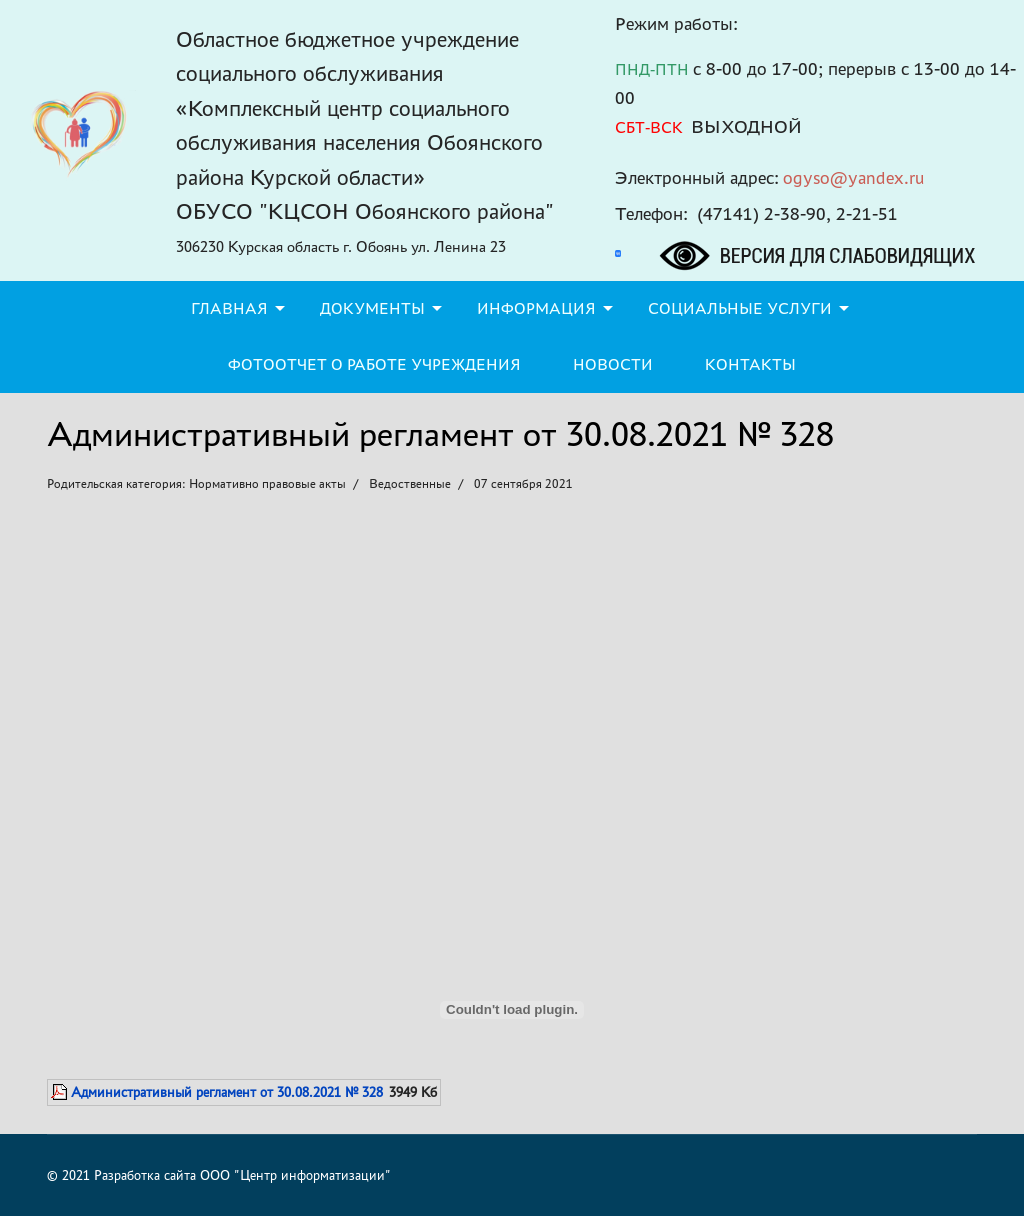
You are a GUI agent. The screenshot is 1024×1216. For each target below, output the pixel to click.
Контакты (750, 364)
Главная (229, 308)
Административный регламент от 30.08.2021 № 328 (227, 1092)
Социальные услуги (740, 308)
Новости (613, 364)
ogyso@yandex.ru (854, 177)
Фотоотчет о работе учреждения (374, 364)
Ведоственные (410, 483)
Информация (536, 308)
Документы (372, 308)
